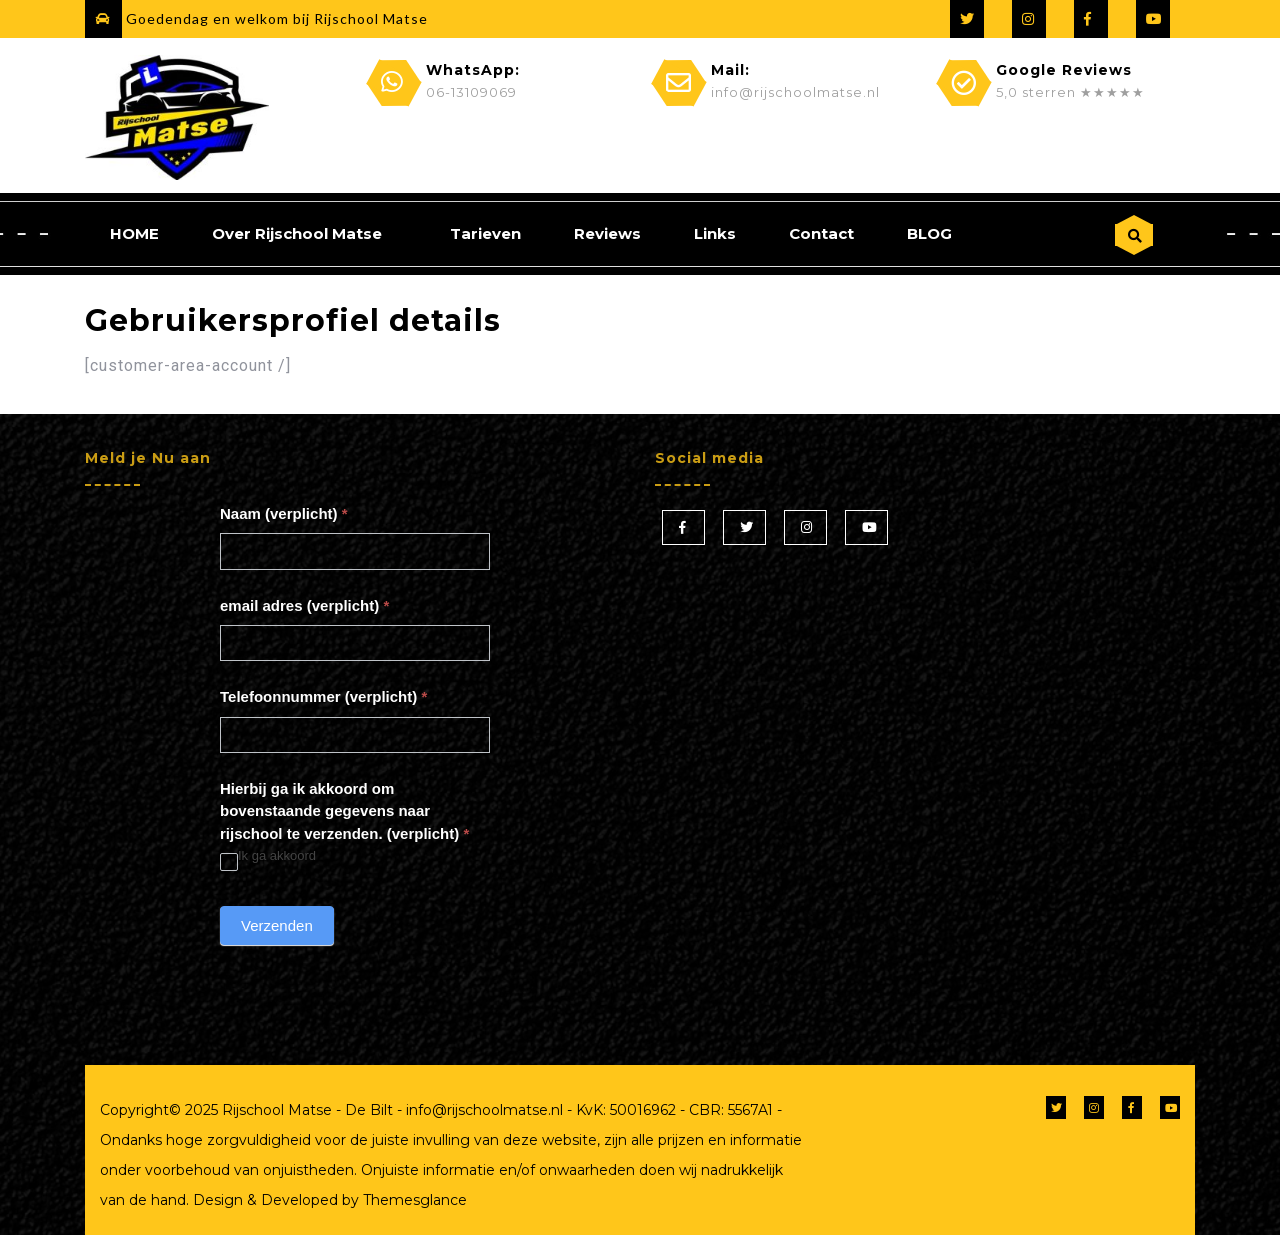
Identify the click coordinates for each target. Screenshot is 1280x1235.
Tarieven (485, 233)
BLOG (929, 233)
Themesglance (413, 1200)
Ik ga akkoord (268, 856)
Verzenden (277, 925)
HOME (134, 233)
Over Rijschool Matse (297, 233)
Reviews (607, 233)
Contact (821, 233)
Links (715, 233)
